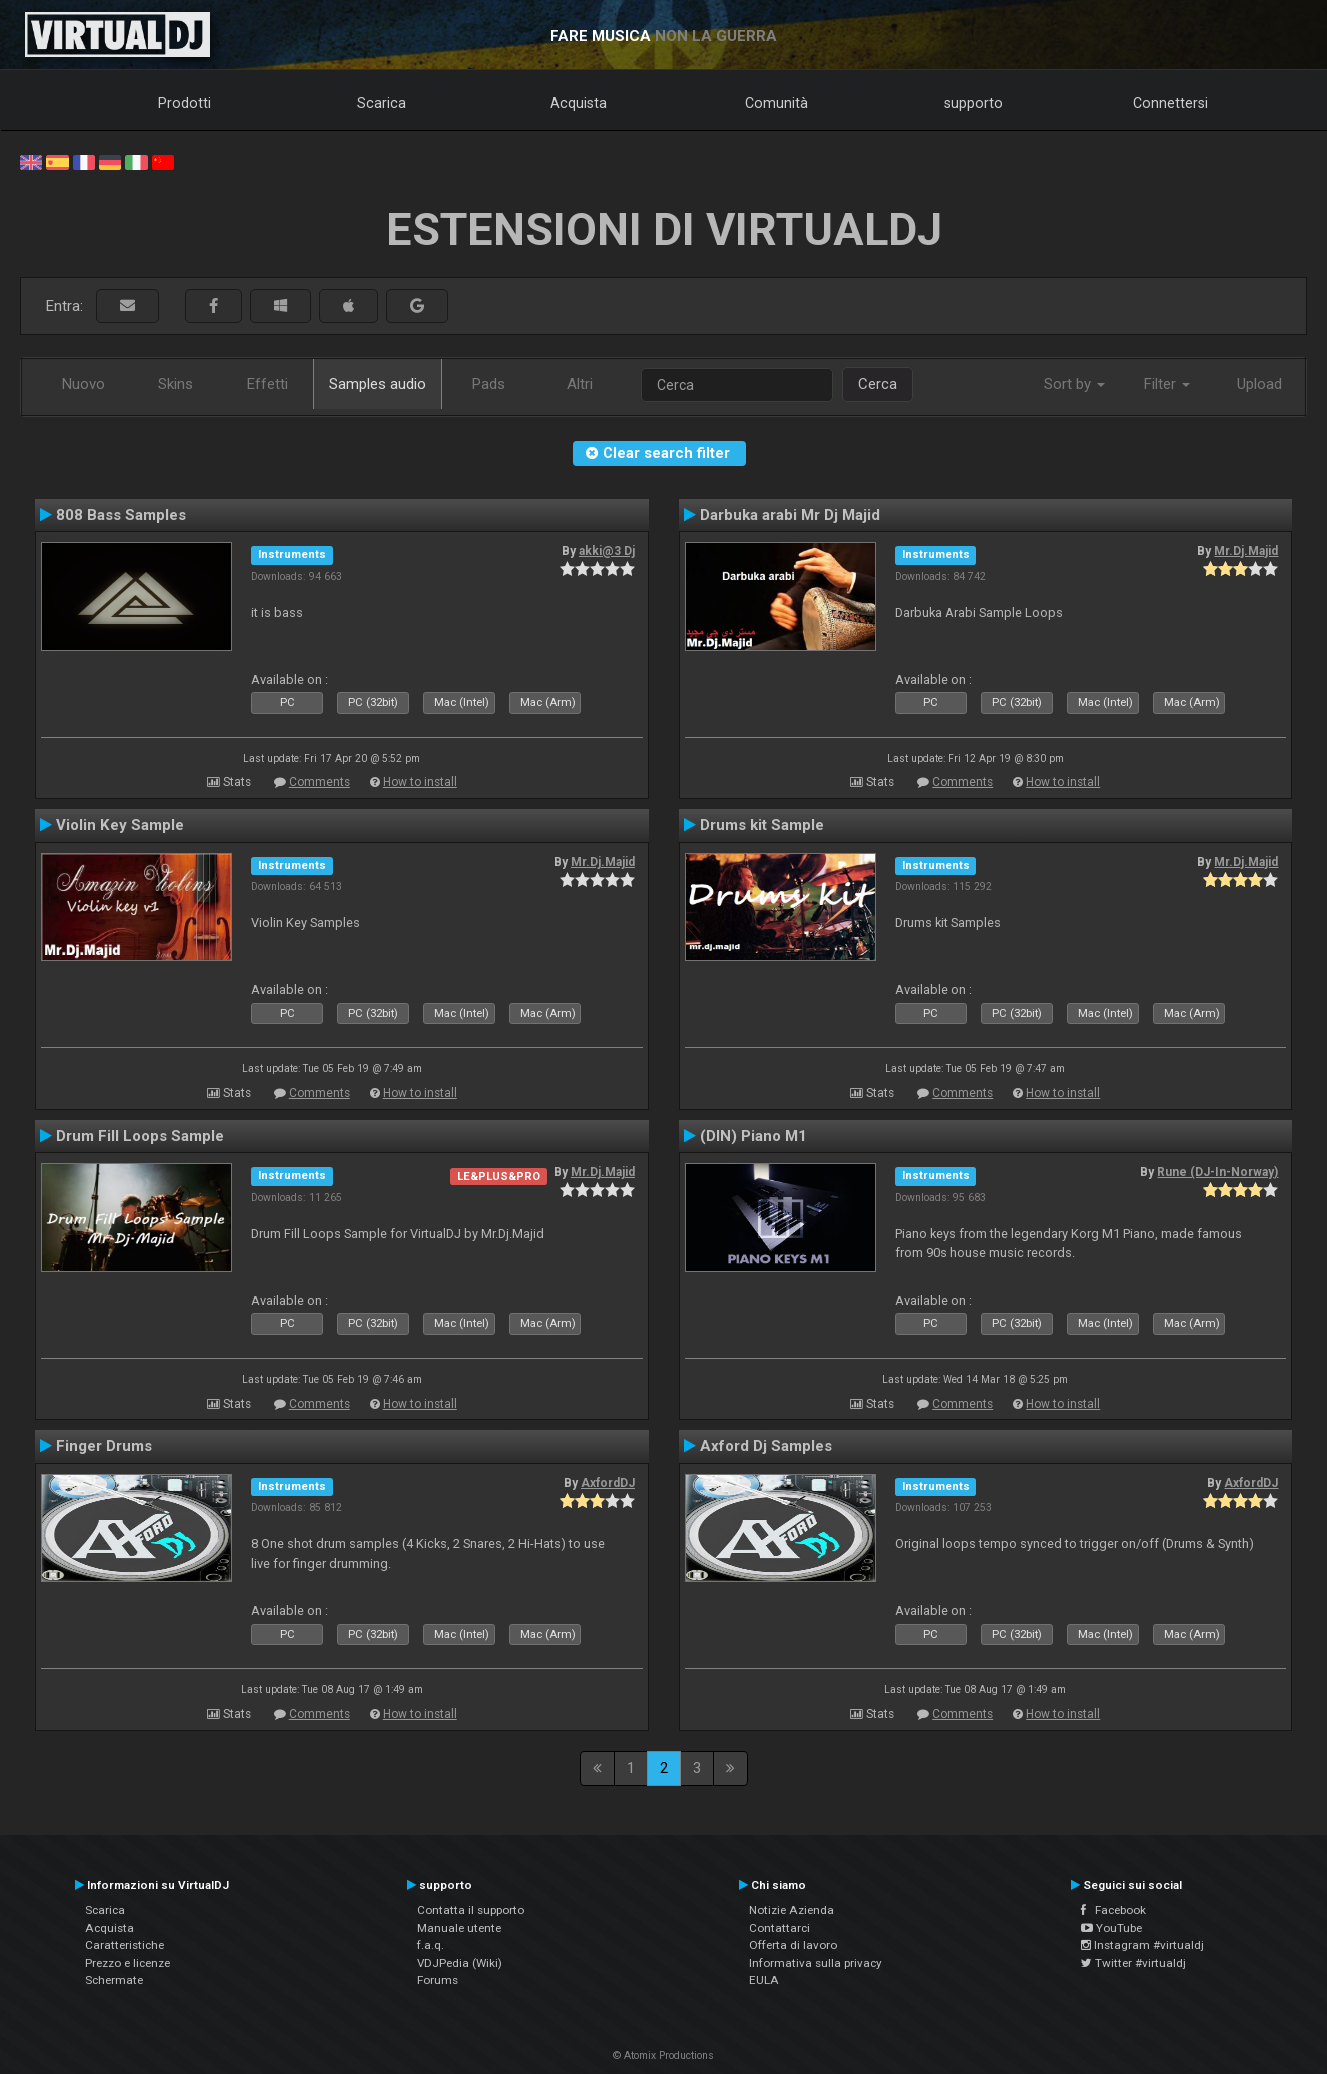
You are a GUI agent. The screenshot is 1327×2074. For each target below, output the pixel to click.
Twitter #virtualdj (1133, 1963)
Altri (580, 384)
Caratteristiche (124, 1945)
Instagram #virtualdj (1142, 1945)
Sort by (1074, 384)
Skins (175, 384)
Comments (319, 782)
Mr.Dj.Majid (1246, 551)
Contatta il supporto (470, 1910)
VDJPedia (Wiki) (459, 1963)
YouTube (1111, 1928)
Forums (437, 1980)
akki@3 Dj (607, 551)
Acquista (578, 103)
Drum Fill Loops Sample (140, 1136)
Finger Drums (104, 1446)
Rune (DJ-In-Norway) (1217, 1172)
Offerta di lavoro (793, 1945)
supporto (973, 103)
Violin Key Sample (120, 825)
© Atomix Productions (663, 2055)
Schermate (114, 1980)
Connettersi (1170, 103)
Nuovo (83, 384)
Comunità (776, 103)
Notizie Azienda (791, 1910)
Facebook (1113, 1910)
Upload (1259, 384)
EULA (764, 1980)
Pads (488, 384)
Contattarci (779, 1928)
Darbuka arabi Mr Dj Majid (790, 515)
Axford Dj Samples (766, 1446)
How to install (420, 782)
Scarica (381, 103)
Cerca (877, 384)
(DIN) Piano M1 (753, 1136)
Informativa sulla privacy (815, 1963)
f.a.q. (430, 1945)
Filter (1167, 384)
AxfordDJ (608, 1483)
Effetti (267, 384)
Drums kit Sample (762, 825)
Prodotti (184, 103)
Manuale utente (459, 1928)
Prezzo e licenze (127, 1963)
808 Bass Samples (121, 515)
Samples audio (377, 384)
